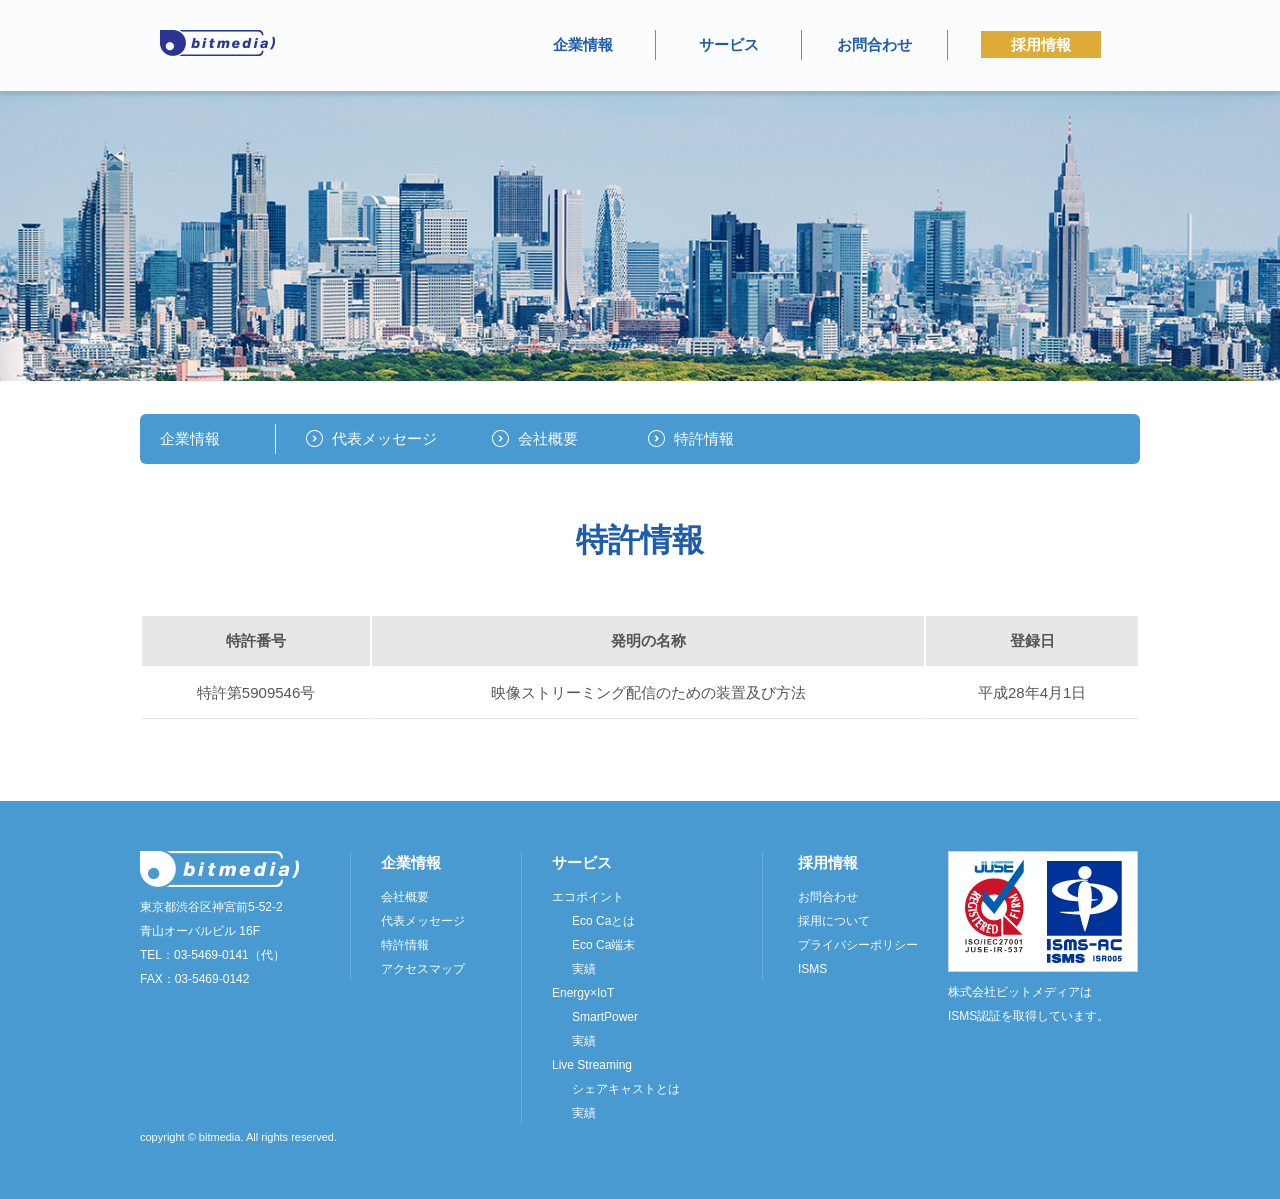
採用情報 (1041, 44)
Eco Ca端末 (603, 945)
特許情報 (704, 438)
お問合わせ (874, 44)
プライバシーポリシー (858, 945)
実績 (584, 969)
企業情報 (583, 44)
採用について (834, 921)
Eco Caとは (603, 921)
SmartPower (605, 1017)
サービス (729, 44)
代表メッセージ (384, 438)
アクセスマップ (423, 969)
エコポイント (588, 897)
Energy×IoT (583, 993)
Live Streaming (592, 1065)
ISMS (812, 969)
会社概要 (548, 438)
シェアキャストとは (626, 1089)
